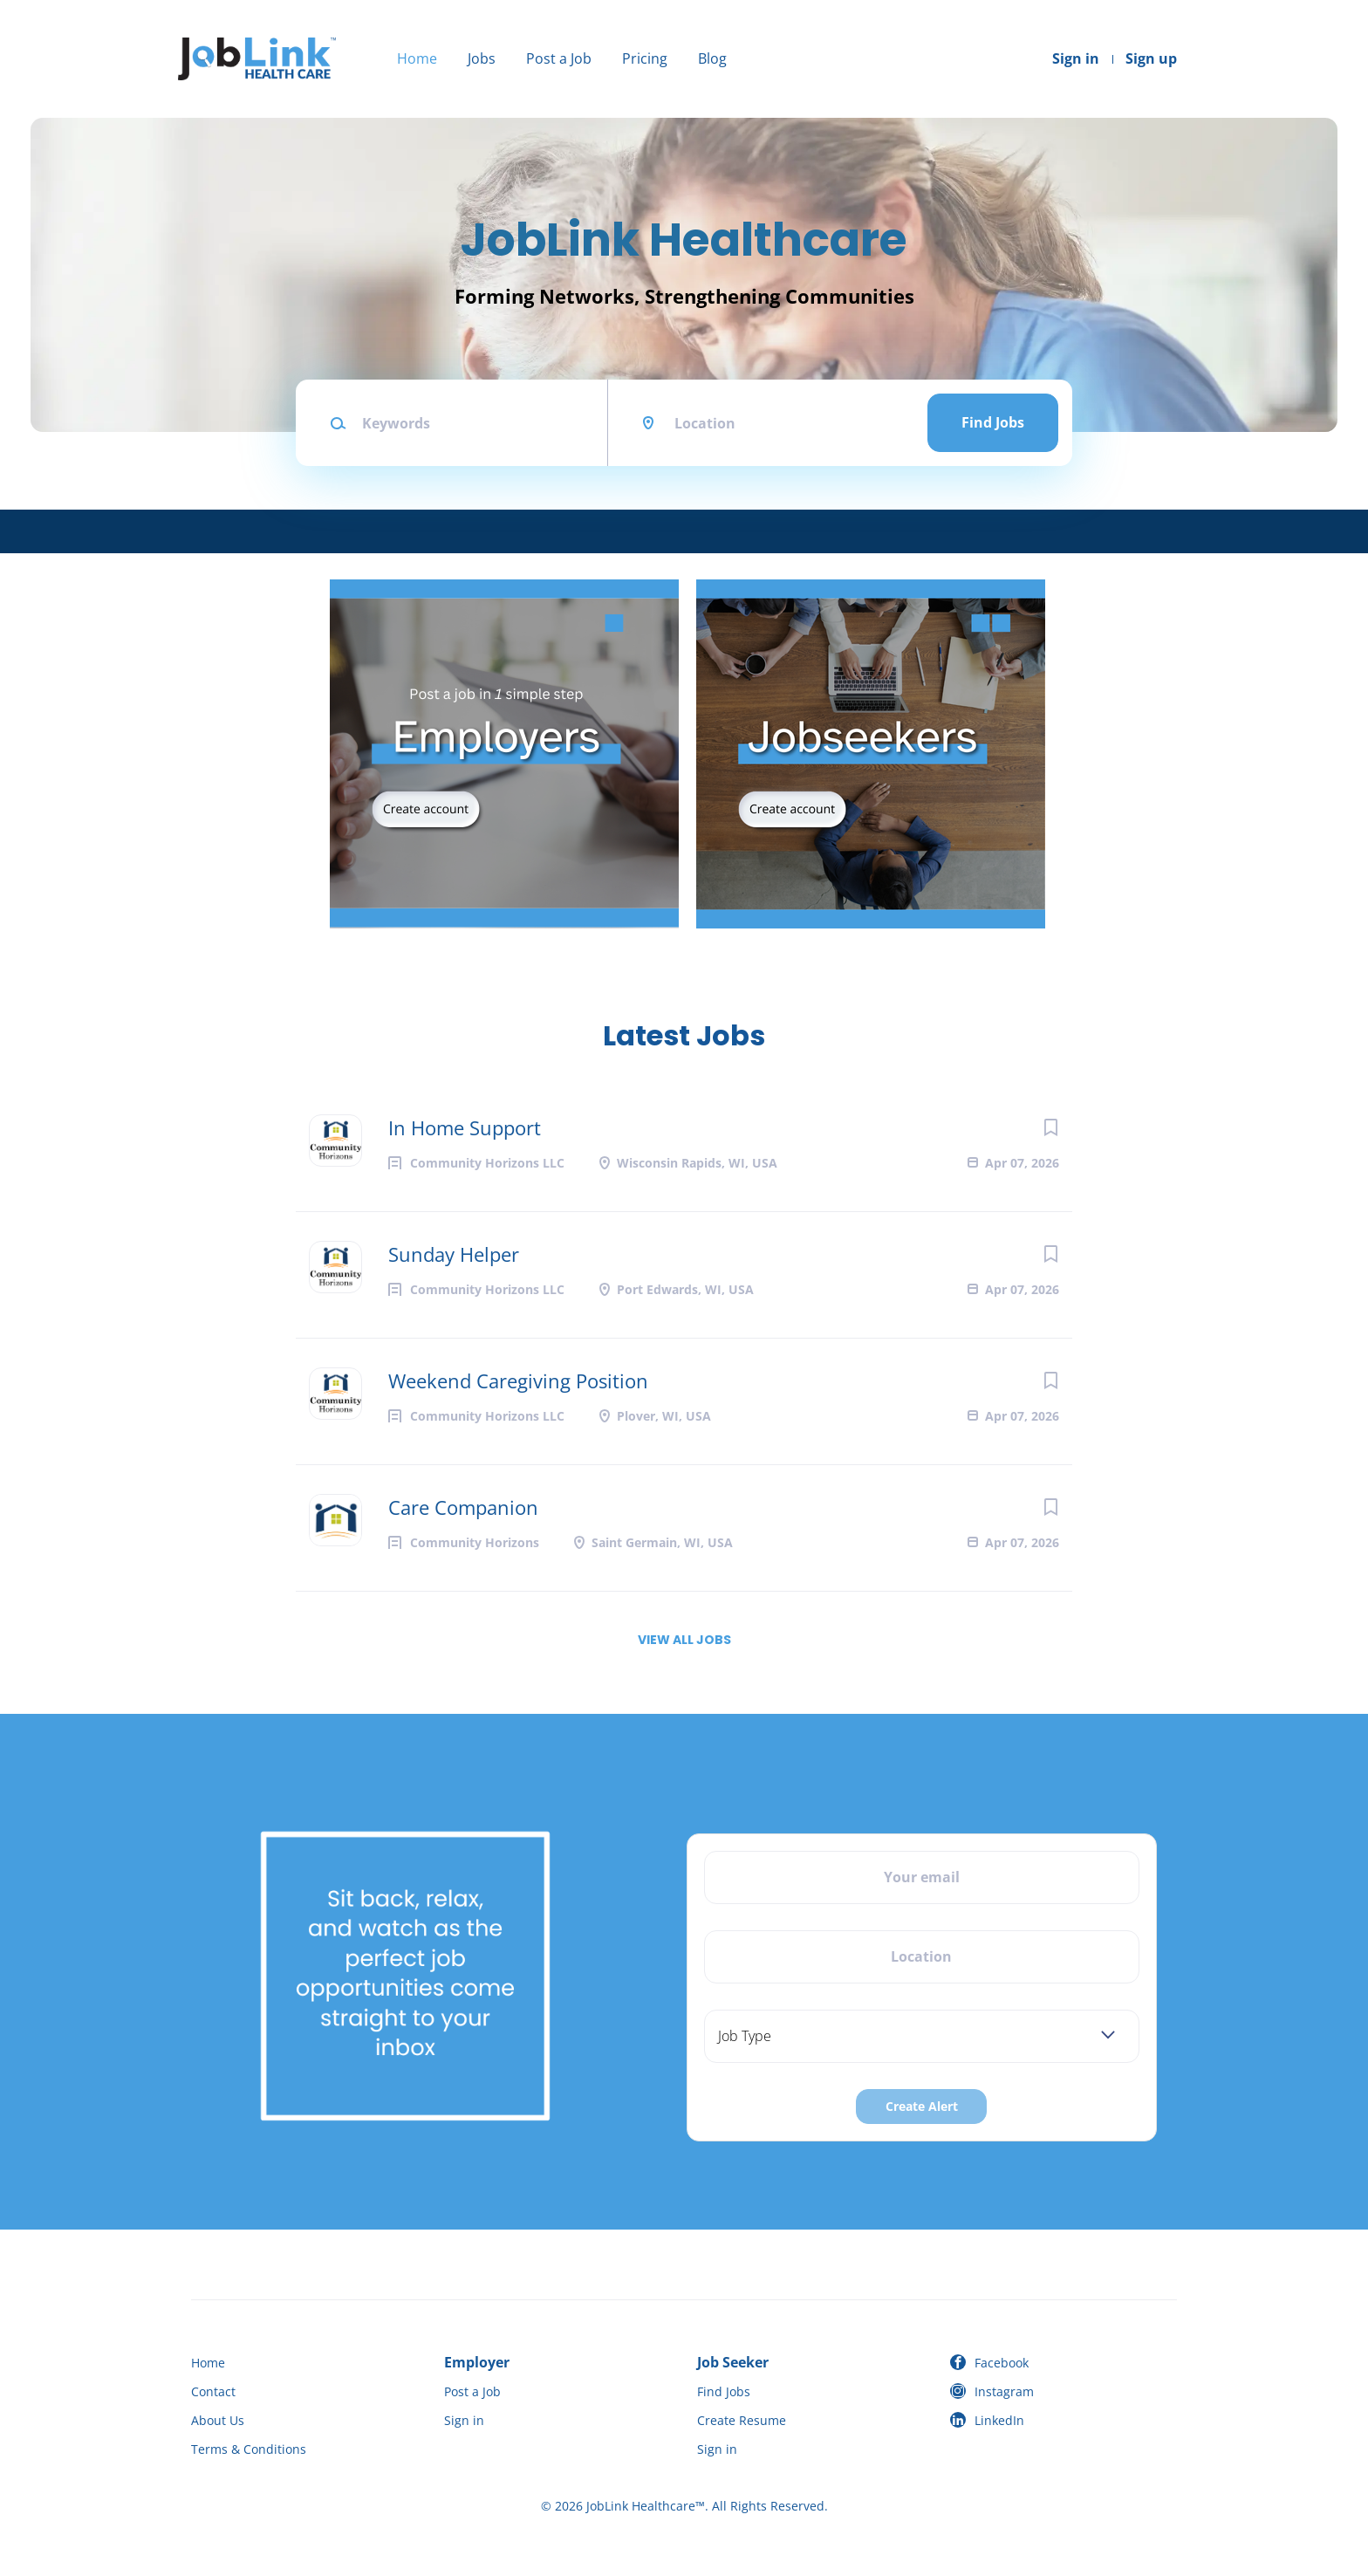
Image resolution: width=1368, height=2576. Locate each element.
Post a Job (559, 58)
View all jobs (684, 1639)
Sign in (1075, 58)
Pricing (644, 58)
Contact (213, 2391)
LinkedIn (999, 2420)
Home (417, 58)
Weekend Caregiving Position (518, 1380)
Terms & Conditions (248, 2449)
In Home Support (464, 1127)
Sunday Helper (453, 1254)
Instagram (1004, 2391)
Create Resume (741, 2420)
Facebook (1002, 2362)
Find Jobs (992, 422)
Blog (712, 58)
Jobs (482, 58)
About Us (217, 2420)
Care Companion (463, 1507)
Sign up (1151, 58)
